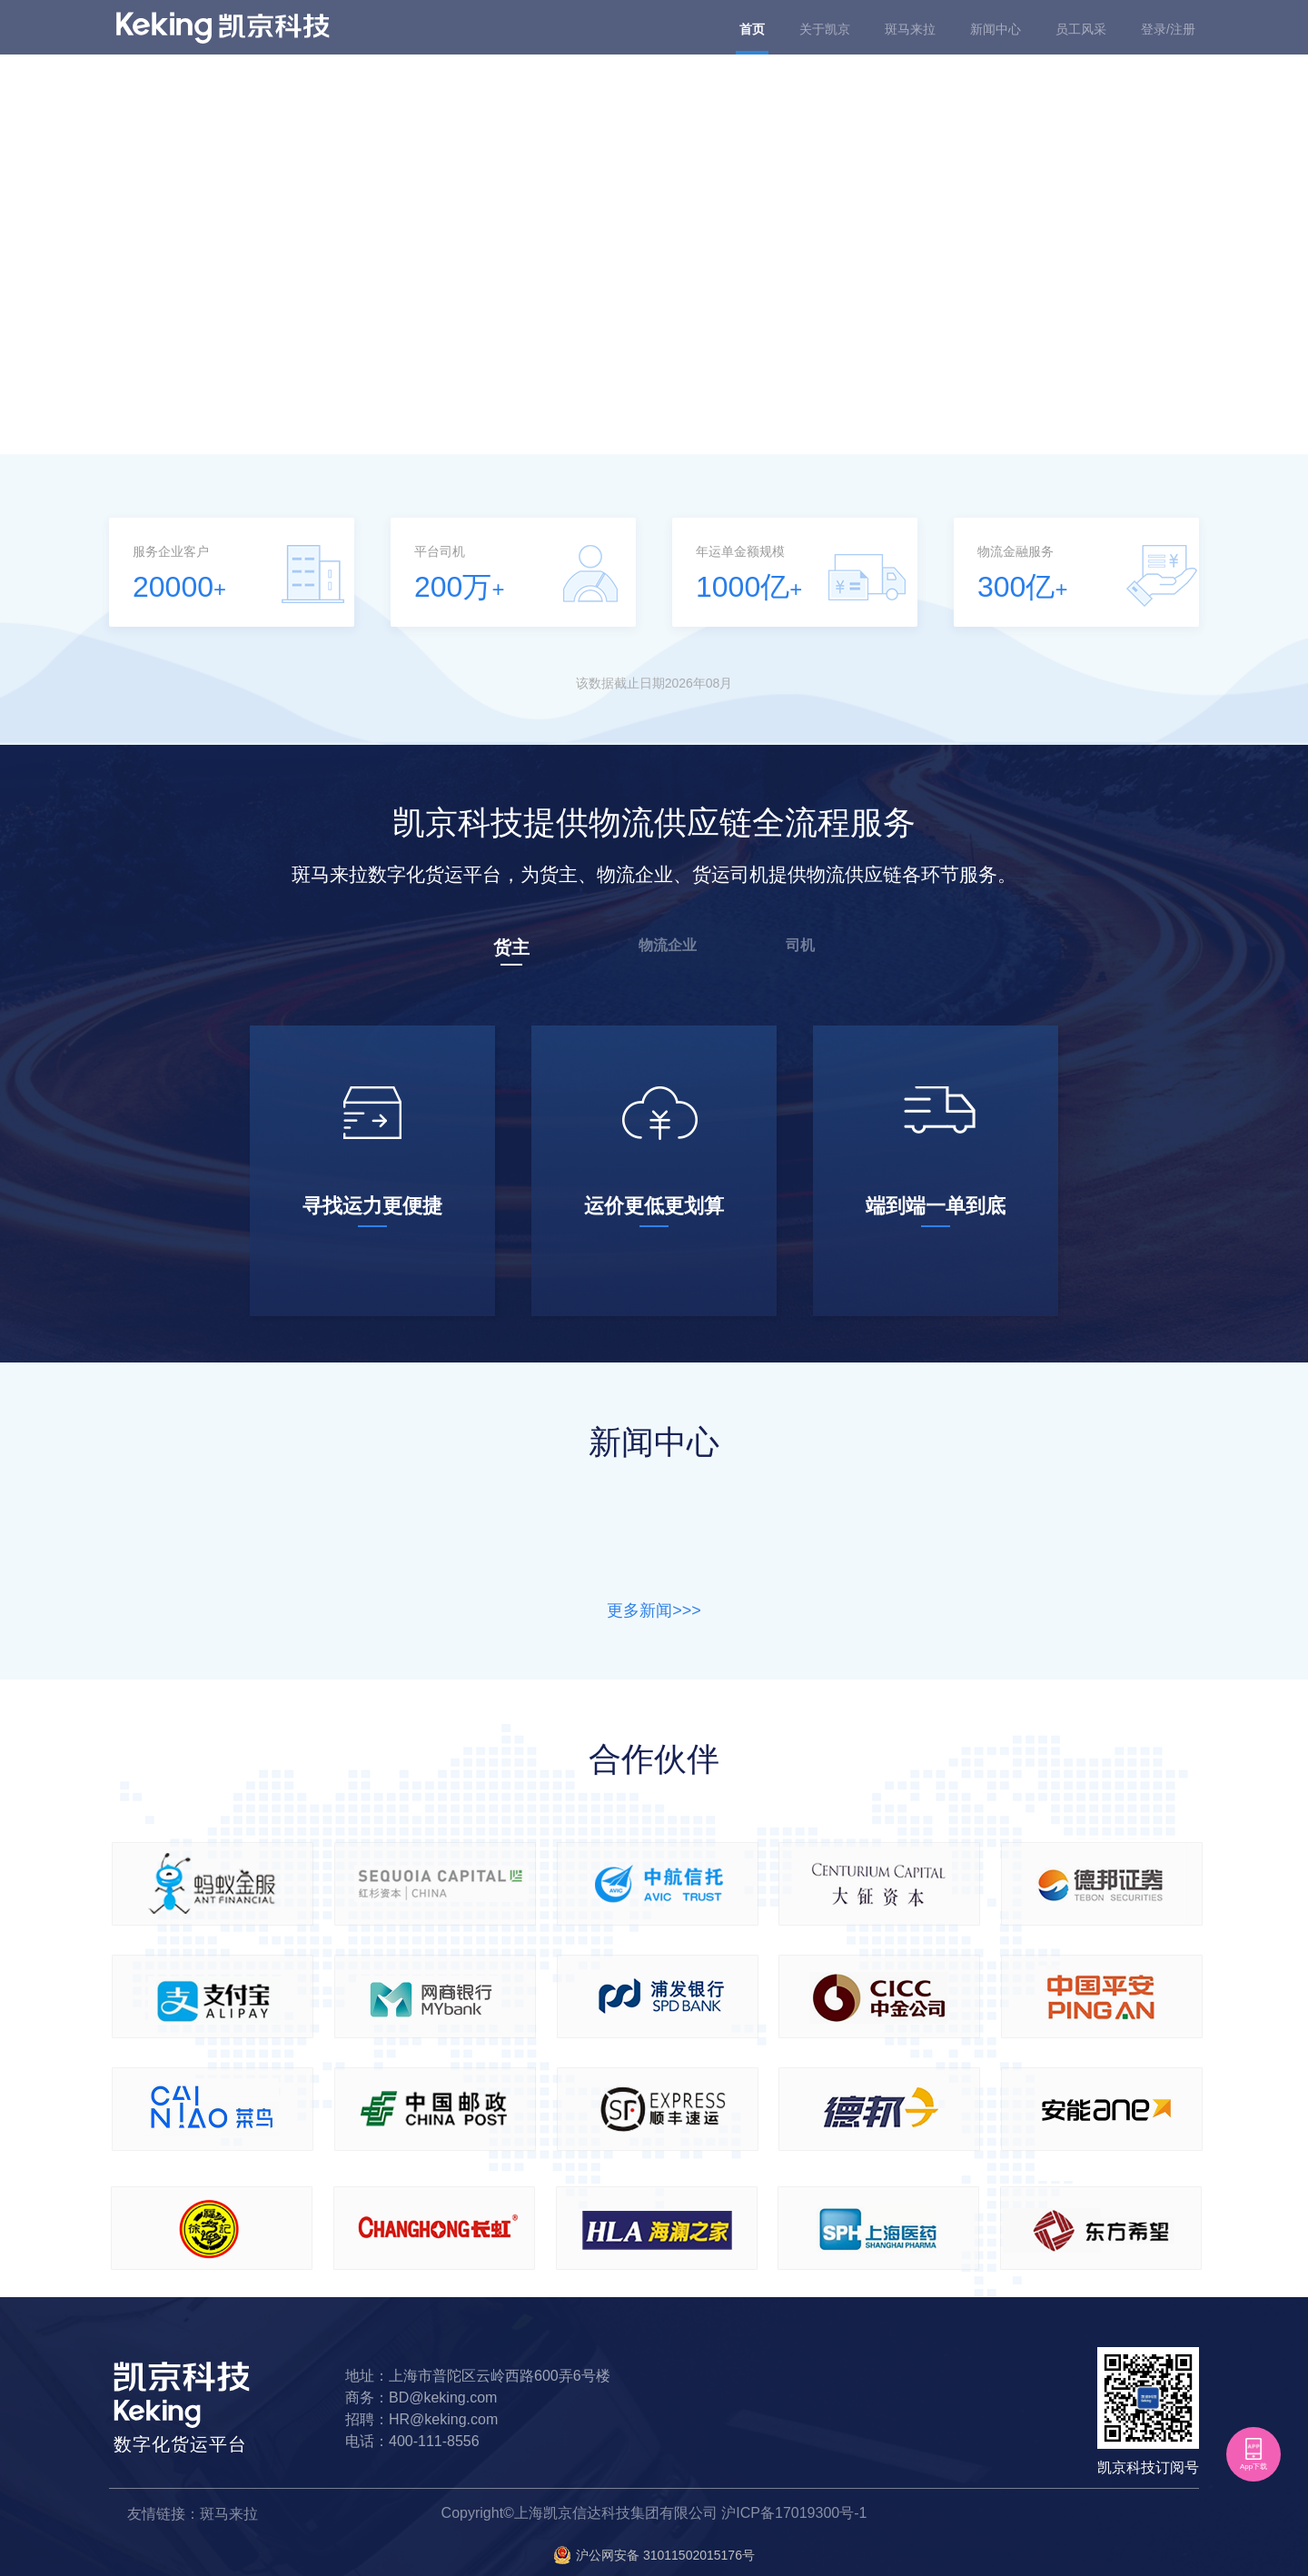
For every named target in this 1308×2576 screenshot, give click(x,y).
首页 (752, 29)
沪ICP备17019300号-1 (794, 2513)
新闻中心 (995, 29)
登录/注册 (1168, 29)
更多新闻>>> (654, 1610)
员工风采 (1080, 29)
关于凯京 (824, 29)
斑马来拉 (910, 29)
